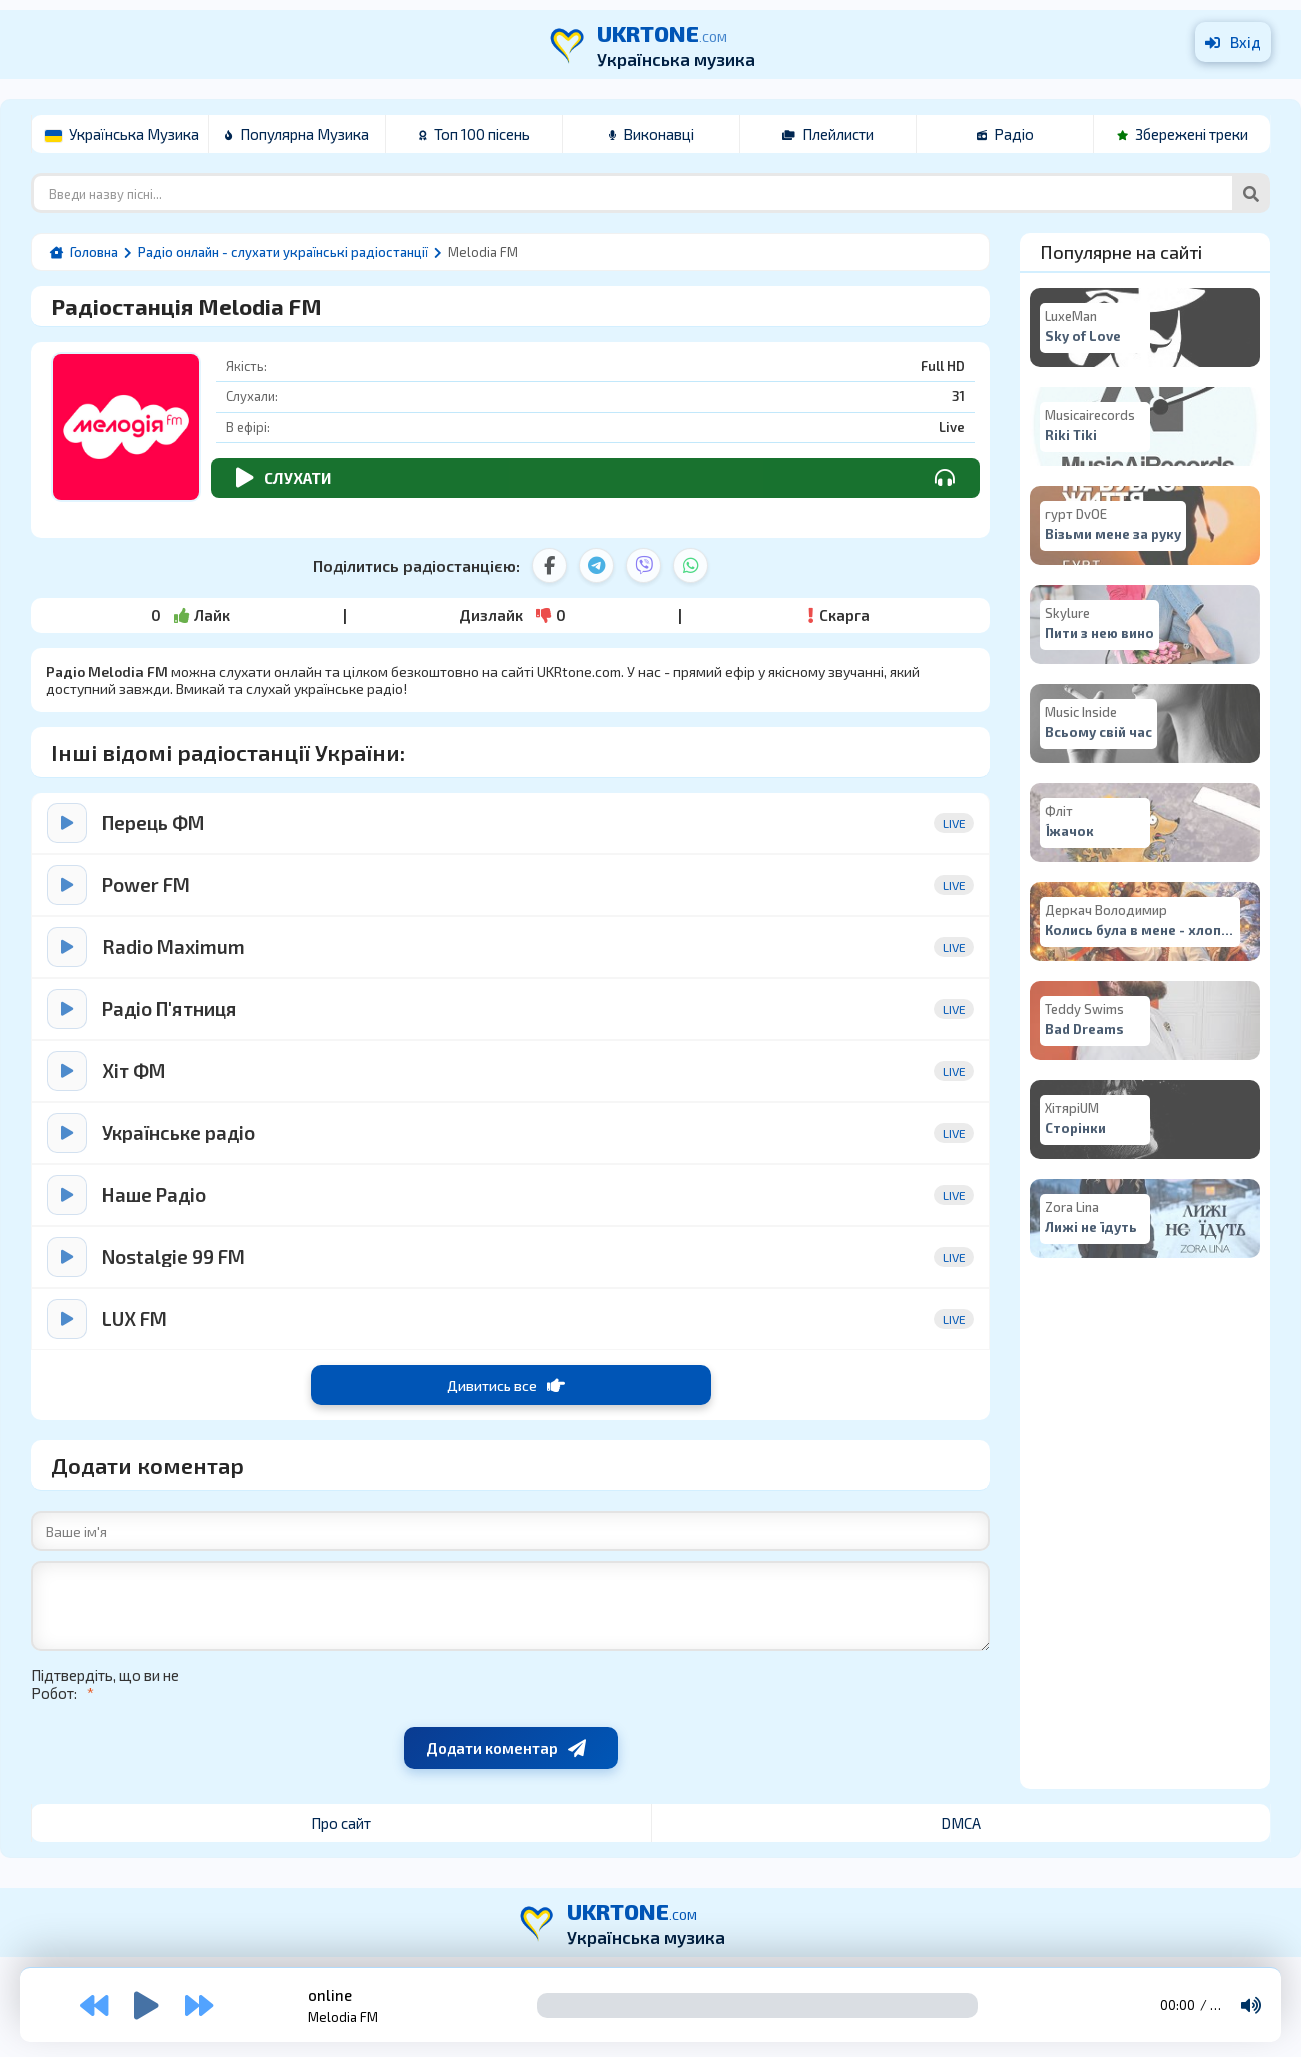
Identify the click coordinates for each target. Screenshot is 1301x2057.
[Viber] (643, 565)
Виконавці (651, 134)
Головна (94, 252)
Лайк (190, 615)
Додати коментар (506, 1748)
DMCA (961, 1823)
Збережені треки (1182, 134)
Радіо (1005, 134)
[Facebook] (549, 565)
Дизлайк (512, 615)
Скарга (839, 615)
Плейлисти (828, 134)
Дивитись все (506, 1385)
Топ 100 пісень (474, 134)
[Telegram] (596, 565)
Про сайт (341, 1823)
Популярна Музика (297, 134)
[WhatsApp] (690, 565)
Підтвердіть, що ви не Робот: (105, 1684)
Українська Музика (122, 134)
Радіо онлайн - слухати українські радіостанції (283, 252)
